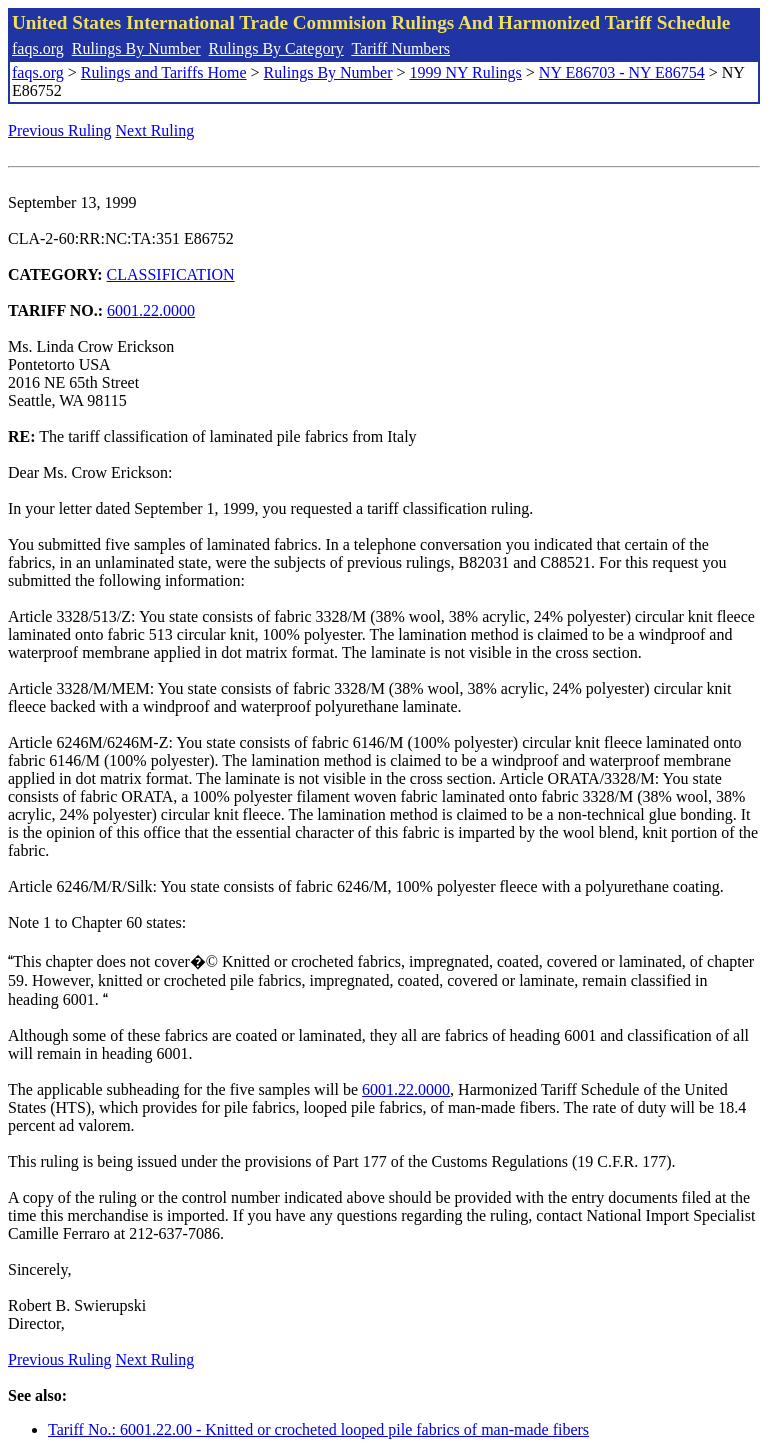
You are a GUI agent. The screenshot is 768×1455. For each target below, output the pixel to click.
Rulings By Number (136, 48)
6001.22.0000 (151, 310)
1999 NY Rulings (466, 72)
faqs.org (38, 48)
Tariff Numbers (400, 48)
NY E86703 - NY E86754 (622, 72)
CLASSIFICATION (171, 274)
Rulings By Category (276, 48)
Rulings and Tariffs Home (164, 72)
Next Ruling (155, 130)
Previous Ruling (60, 130)
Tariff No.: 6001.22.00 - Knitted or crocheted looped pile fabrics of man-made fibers (318, 1429)
